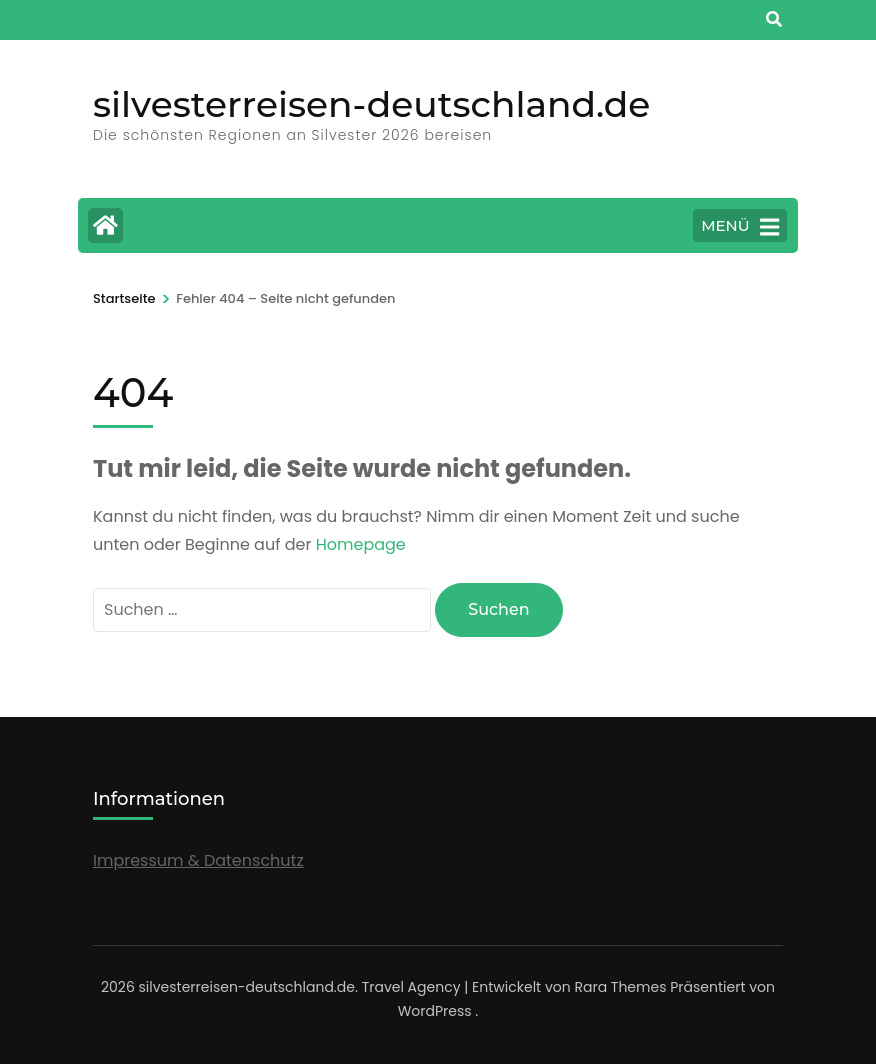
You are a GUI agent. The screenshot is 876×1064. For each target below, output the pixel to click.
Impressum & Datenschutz (198, 860)
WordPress (435, 1011)
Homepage (361, 544)
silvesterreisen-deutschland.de (371, 104)
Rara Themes (620, 987)
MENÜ (740, 227)
